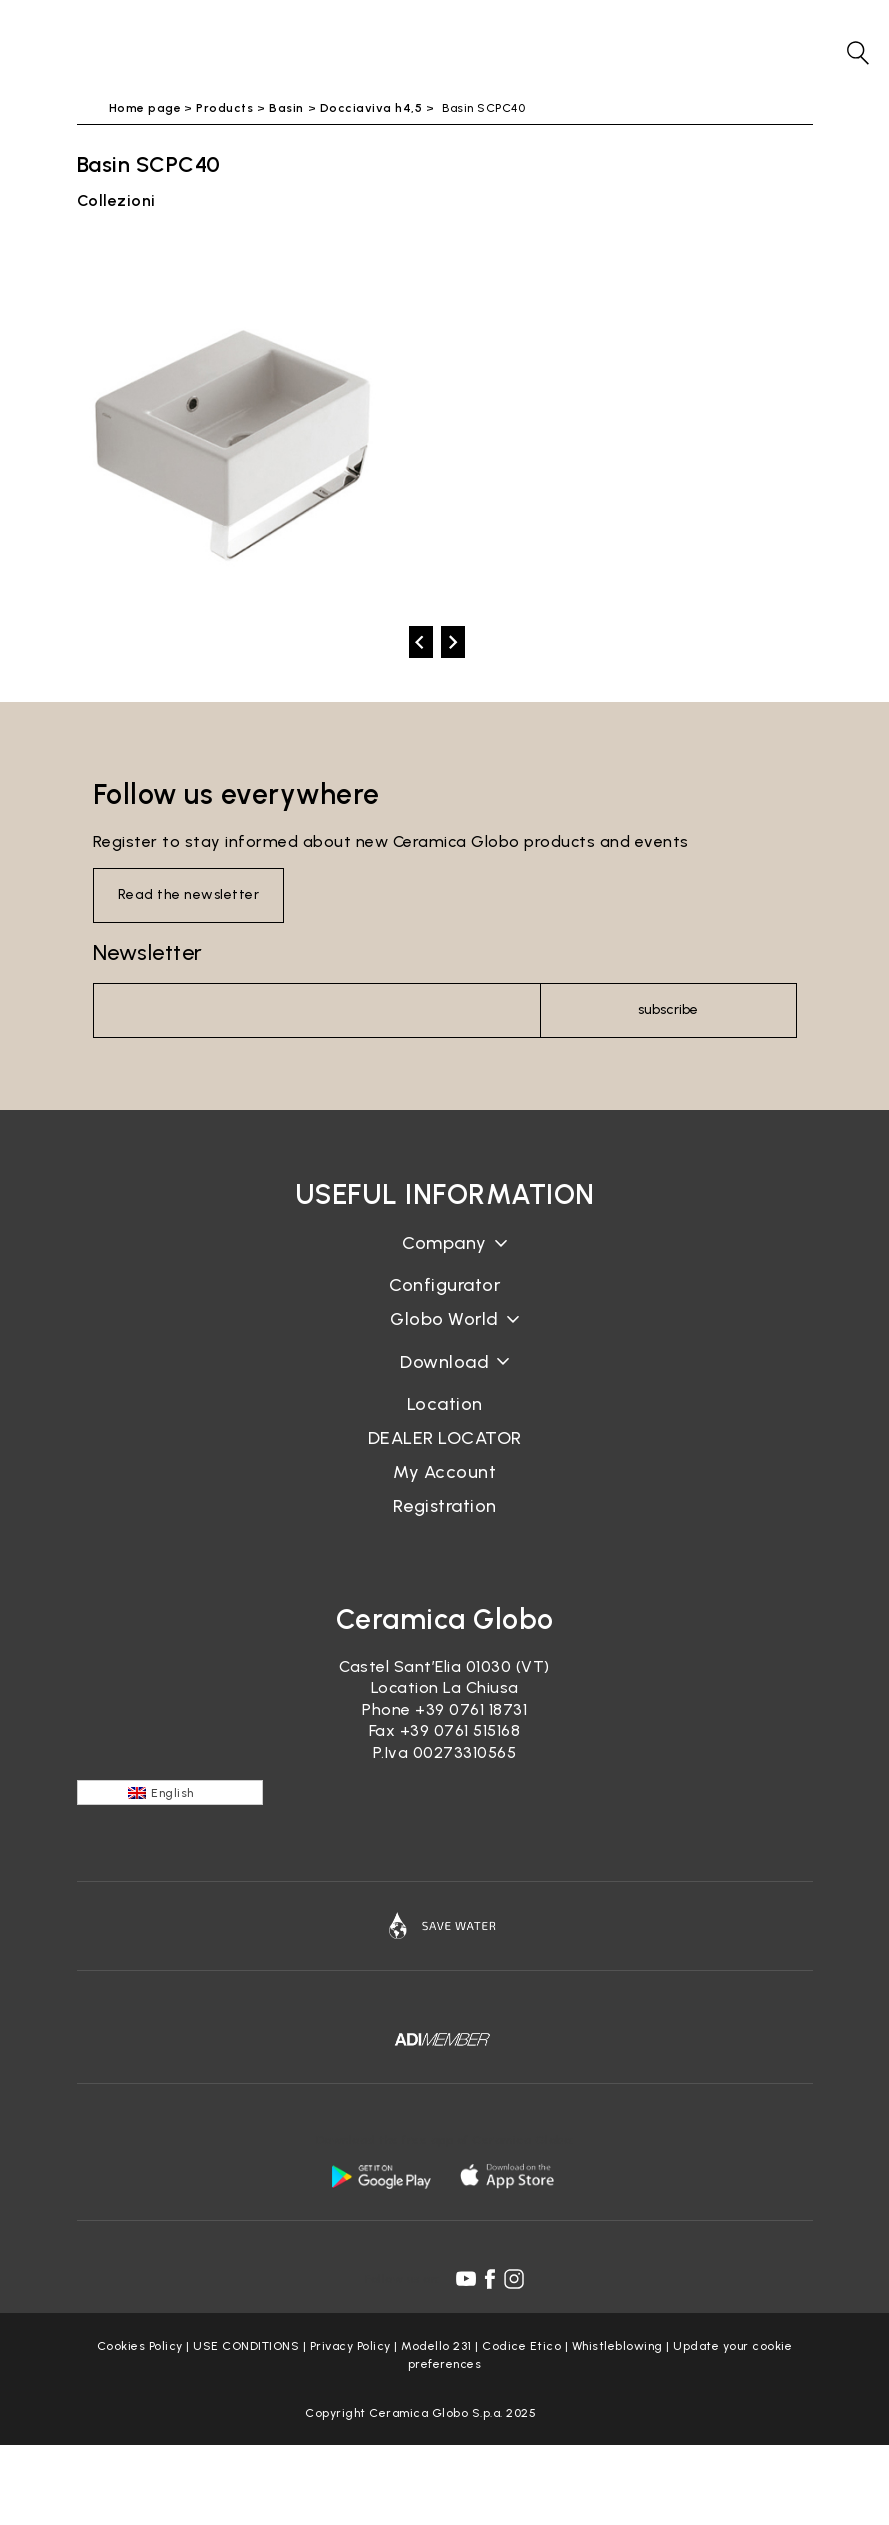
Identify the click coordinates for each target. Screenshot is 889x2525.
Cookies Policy (140, 2346)
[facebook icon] (490, 2279)
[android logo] (381, 2176)
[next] (453, 642)
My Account (444, 1472)
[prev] (421, 642)
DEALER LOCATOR (445, 1438)
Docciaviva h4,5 (371, 108)
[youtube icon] (466, 2279)
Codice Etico (521, 2346)
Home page (145, 108)
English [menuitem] (172, 1793)
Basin (286, 108)
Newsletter (148, 952)
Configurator (444, 1285)
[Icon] (445, 1926)
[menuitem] (170, 1792)
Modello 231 (436, 2346)
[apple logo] (509, 2176)
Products (224, 108)
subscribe (668, 1009)
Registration (445, 1506)
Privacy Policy (350, 2346)
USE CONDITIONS (246, 2346)
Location (445, 1404)
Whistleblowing (617, 2346)
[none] (170, 1792)
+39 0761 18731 (471, 1709)
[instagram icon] (514, 2279)
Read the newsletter (189, 894)
